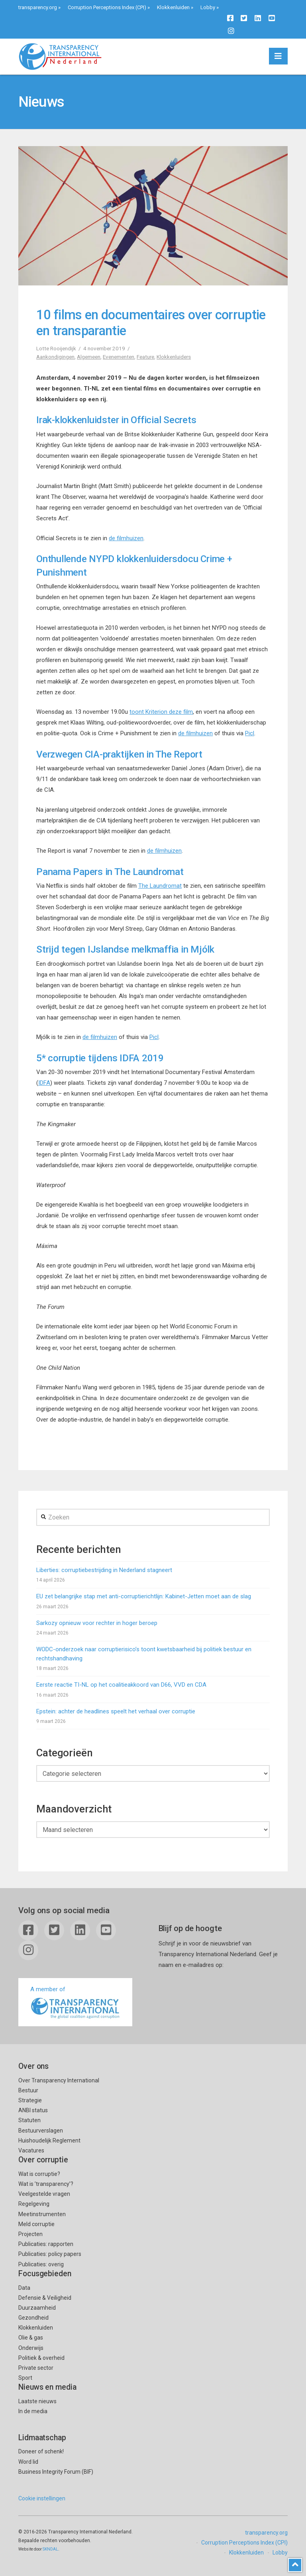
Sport (25, 2378)
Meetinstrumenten (42, 2214)
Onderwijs (30, 2348)
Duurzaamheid (37, 2308)
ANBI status (33, 2110)
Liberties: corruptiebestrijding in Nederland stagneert (104, 1570)
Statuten (29, 2120)
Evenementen (118, 356)
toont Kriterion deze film (161, 711)
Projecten (30, 2234)
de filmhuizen (126, 538)
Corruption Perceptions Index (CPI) (107, 7)
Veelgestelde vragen (44, 2194)
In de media (32, 2411)
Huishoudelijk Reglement (49, 2140)
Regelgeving (33, 2204)
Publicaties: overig (41, 2264)
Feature (145, 356)
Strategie (30, 2100)
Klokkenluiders (174, 356)
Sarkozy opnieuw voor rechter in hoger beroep (96, 1623)
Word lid (28, 2462)
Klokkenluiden (173, 7)
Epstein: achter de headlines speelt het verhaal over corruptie (115, 1711)
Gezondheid (33, 2317)
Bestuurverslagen (40, 2130)
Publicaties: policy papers (49, 2254)
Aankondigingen (55, 356)
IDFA (44, 1082)
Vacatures (31, 2150)
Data (24, 2288)
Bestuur (28, 2090)
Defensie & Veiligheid (44, 2298)
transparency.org (37, 7)
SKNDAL (50, 2549)
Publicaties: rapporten (45, 2244)
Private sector (35, 2368)
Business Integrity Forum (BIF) (55, 2472)
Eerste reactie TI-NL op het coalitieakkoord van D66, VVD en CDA (121, 1684)
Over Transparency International (58, 2080)
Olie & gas (30, 2337)
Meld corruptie (36, 2224)
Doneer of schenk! (41, 2451)
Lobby (207, 7)
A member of (75, 2003)
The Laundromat (160, 885)
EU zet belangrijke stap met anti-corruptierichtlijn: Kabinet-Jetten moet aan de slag (143, 1596)
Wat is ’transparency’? (45, 2184)
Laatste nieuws (37, 2401)
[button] (278, 56)
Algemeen (88, 356)
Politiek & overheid (41, 2358)
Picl (249, 733)
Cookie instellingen (41, 2498)
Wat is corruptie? (39, 2174)
